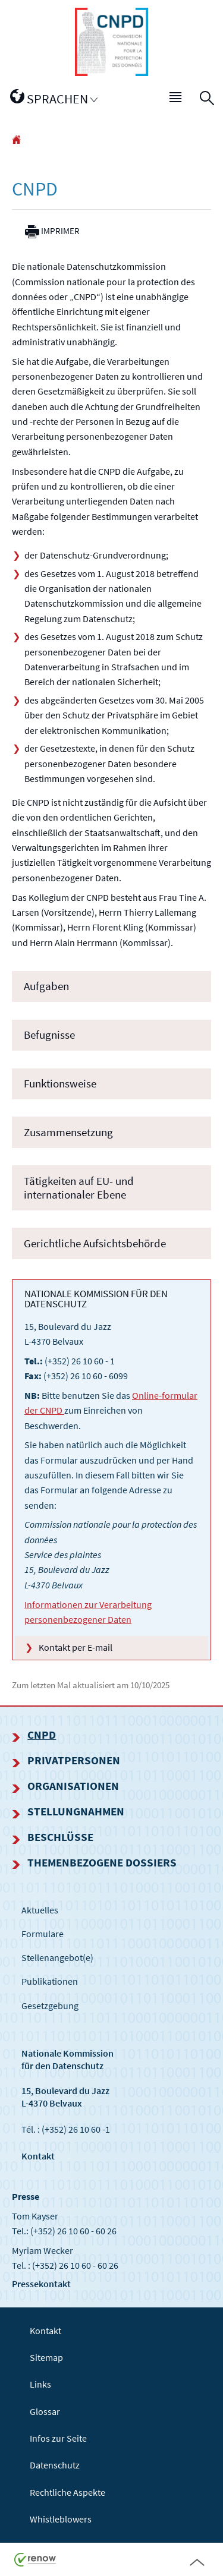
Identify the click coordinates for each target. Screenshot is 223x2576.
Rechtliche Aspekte (67, 2492)
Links (40, 2384)
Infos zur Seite (58, 2438)
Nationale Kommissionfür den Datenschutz (67, 2059)
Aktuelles (39, 1910)
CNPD (41, 1734)
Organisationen (73, 1786)
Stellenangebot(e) (57, 1957)
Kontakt (38, 2156)
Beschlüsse (60, 1837)
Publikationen (49, 1981)
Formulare (42, 1934)
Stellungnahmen (75, 1811)
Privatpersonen (73, 1760)
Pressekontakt (41, 2284)
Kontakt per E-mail (75, 1647)
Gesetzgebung (49, 2005)
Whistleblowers (61, 2519)
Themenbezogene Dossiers (102, 1862)
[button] (176, 99)
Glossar (45, 2411)
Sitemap (46, 2357)
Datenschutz (55, 2465)
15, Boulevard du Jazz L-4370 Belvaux (65, 2097)
